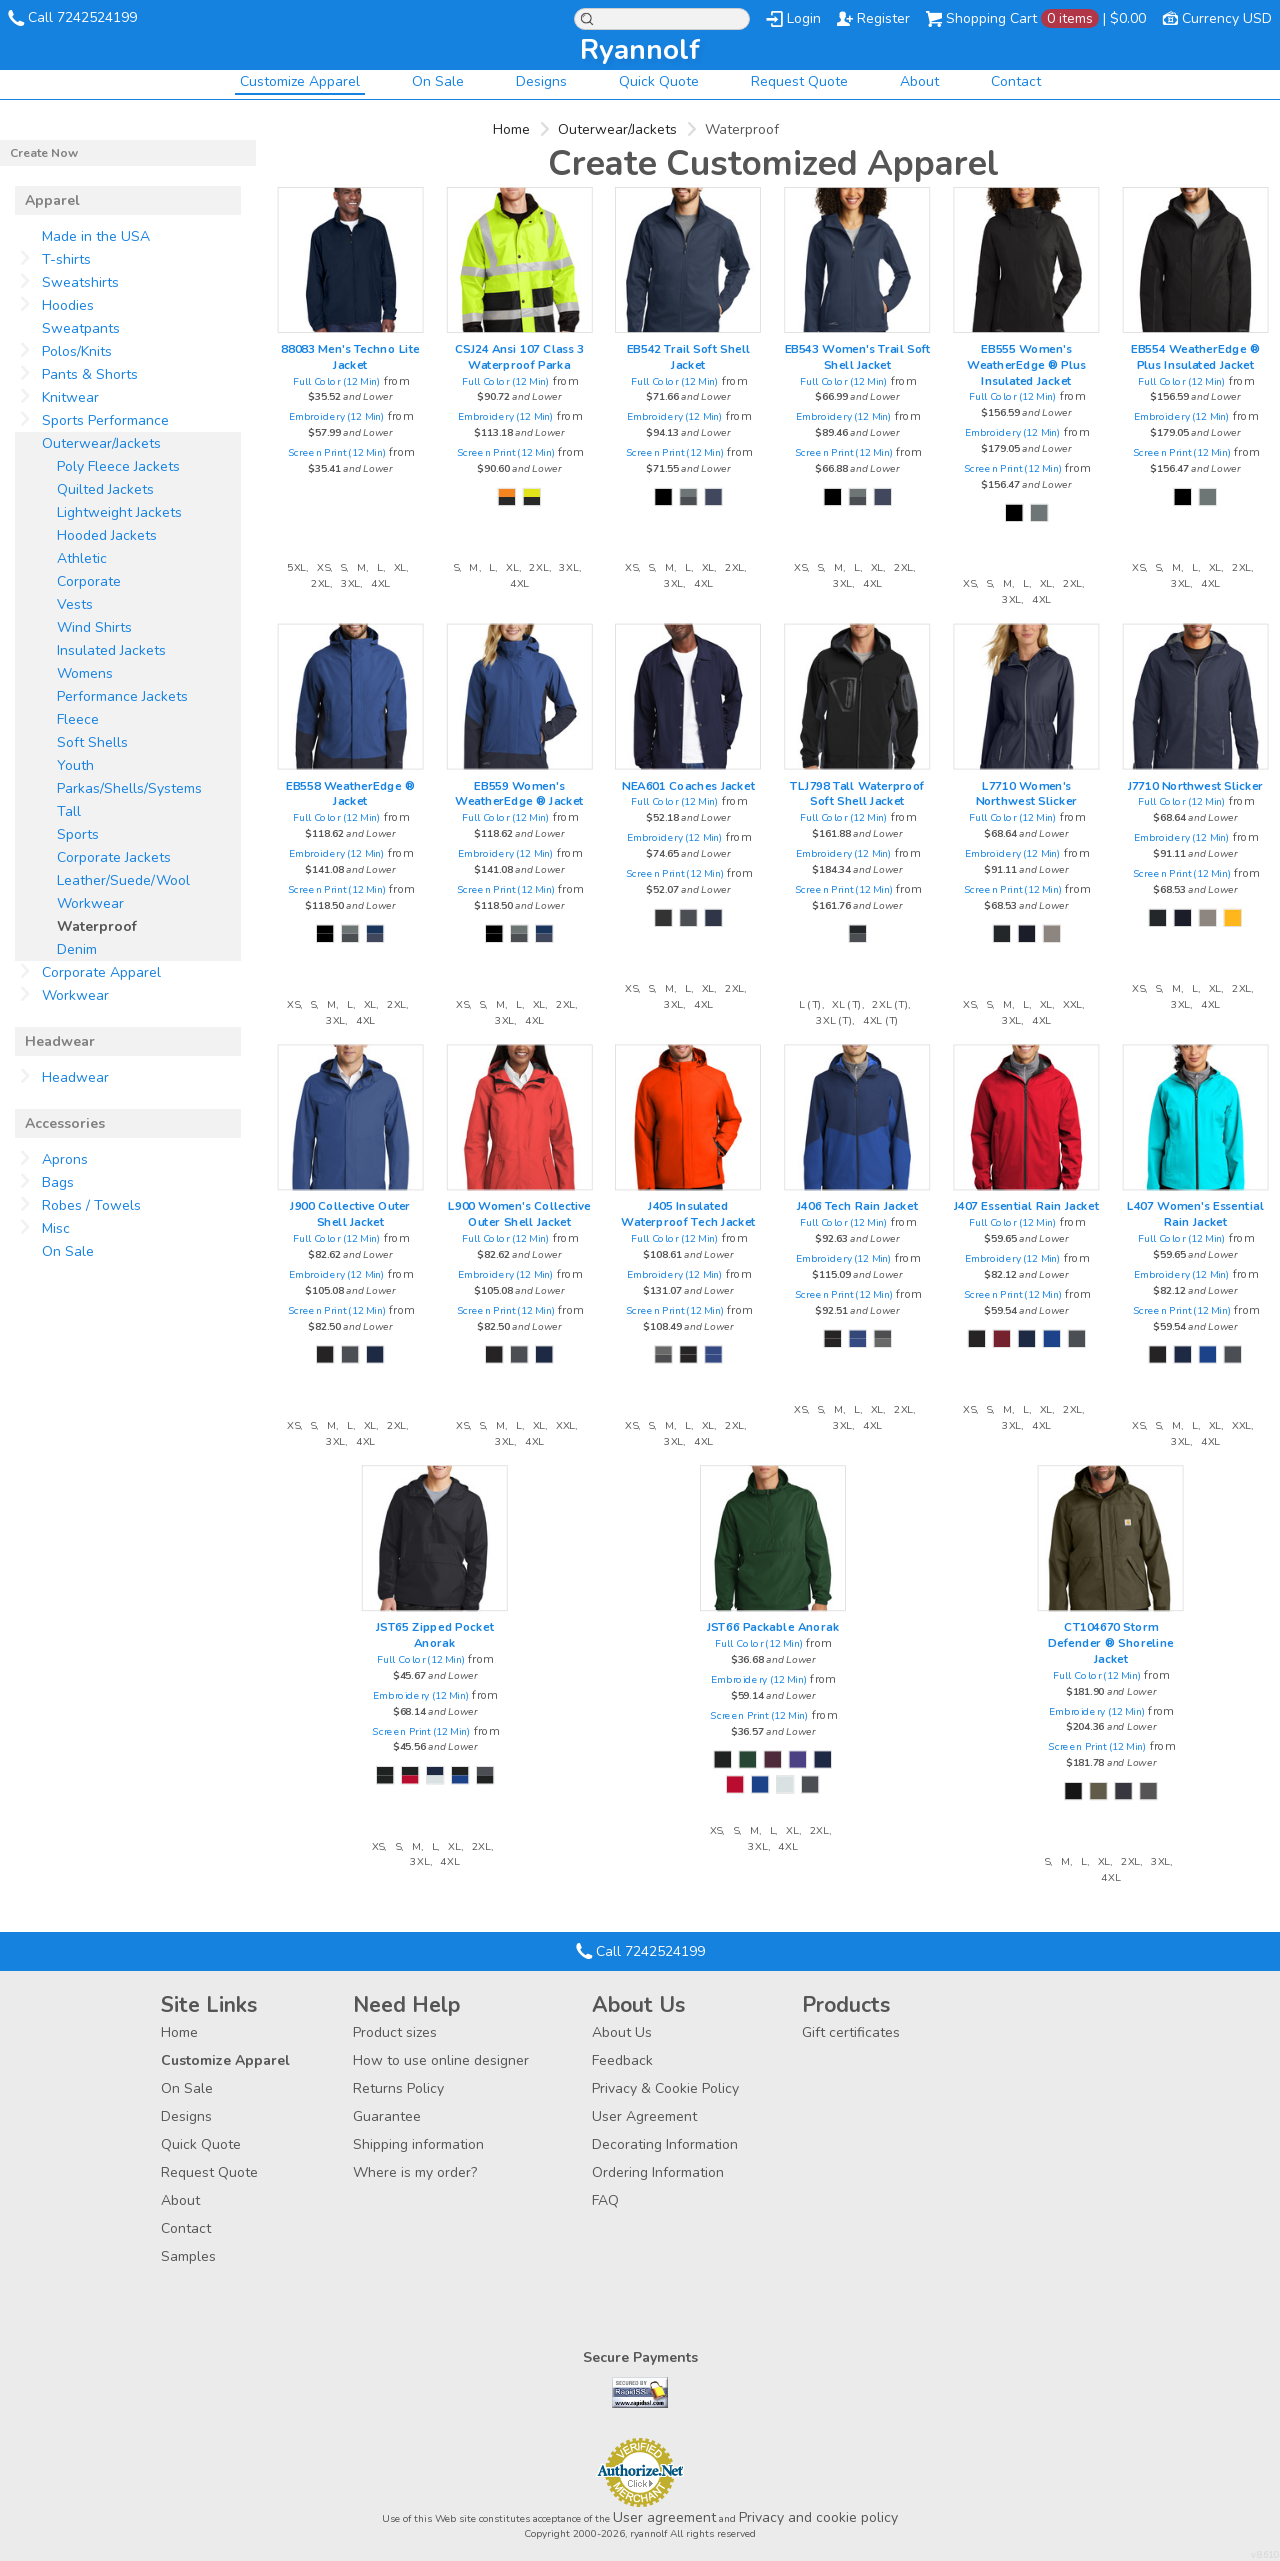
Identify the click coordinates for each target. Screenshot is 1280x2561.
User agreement (664, 2517)
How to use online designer (441, 2060)
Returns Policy (398, 2088)
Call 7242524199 (82, 17)
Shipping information (418, 2144)
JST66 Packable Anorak (773, 1627)
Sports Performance (105, 420)
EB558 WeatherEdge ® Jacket (350, 793)
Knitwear (70, 397)
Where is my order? (415, 2172)
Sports (78, 834)
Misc (56, 1228)
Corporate (89, 581)
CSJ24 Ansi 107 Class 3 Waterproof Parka (519, 357)
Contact (1016, 81)
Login (804, 18)
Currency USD (1227, 18)
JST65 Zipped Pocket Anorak (435, 1635)
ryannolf (640, 50)
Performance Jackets (122, 696)
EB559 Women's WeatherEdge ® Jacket (519, 793)
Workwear (90, 903)
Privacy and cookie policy (818, 2517)
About (919, 81)
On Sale (438, 81)
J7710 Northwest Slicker (1196, 785)
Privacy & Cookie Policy (665, 2088)
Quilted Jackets (105, 489)
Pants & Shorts (90, 374)
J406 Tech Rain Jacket (857, 1206)
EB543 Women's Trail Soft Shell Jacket (858, 357)
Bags (58, 1182)
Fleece (78, 719)
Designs (541, 81)
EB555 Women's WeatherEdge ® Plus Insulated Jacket (1026, 365)
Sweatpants (81, 328)
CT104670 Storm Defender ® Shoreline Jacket (1111, 1643)
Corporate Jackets (114, 857)
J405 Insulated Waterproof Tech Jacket (688, 1214)
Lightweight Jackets (119, 512)
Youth (75, 765)
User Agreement (644, 2116)
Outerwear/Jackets (617, 129)
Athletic (82, 558)
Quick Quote (659, 81)
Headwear (75, 1077)
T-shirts (66, 259)
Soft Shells (92, 742)
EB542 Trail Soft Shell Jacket (688, 357)
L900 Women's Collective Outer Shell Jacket (519, 1214)
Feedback (622, 2060)
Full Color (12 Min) (337, 380)
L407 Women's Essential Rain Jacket (1195, 1214)
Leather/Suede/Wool (123, 880)
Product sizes (395, 2032)
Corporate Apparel (101, 972)
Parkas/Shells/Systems (129, 788)
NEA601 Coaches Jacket (688, 785)
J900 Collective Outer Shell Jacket (350, 1214)
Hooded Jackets (107, 535)
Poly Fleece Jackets (118, 466)
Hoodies (68, 305)
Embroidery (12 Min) (337, 416)
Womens (85, 673)
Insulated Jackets (111, 650)
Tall (69, 811)
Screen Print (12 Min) (337, 452)
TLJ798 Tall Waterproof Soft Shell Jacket (857, 793)
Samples (188, 2256)
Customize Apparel (300, 81)
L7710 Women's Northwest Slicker (1027, 793)
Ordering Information (658, 2172)
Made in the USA (96, 236)
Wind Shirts (94, 627)
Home (511, 129)
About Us (622, 2032)
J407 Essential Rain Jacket (1026, 1206)
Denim (77, 949)
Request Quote (799, 81)
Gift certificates (851, 2032)
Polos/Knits (77, 351)
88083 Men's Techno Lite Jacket (350, 357)
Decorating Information (665, 2144)
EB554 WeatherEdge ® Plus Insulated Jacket (1195, 357)
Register (883, 18)
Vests (75, 604)
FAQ (605, 2200)
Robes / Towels (91, 1205)
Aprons (65, 1159)
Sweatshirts (80, 282)
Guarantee (387, 2116)
